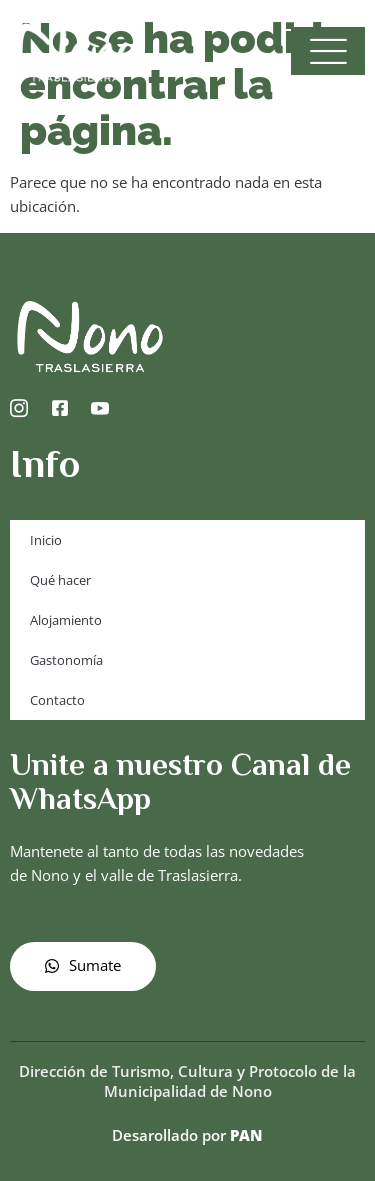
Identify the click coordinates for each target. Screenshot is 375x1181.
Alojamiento (66, 620)
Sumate (83, 965)
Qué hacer (60, 580)
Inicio (46, 540)
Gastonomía (66, 660)
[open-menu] (328, 51)
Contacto (57, 700)
